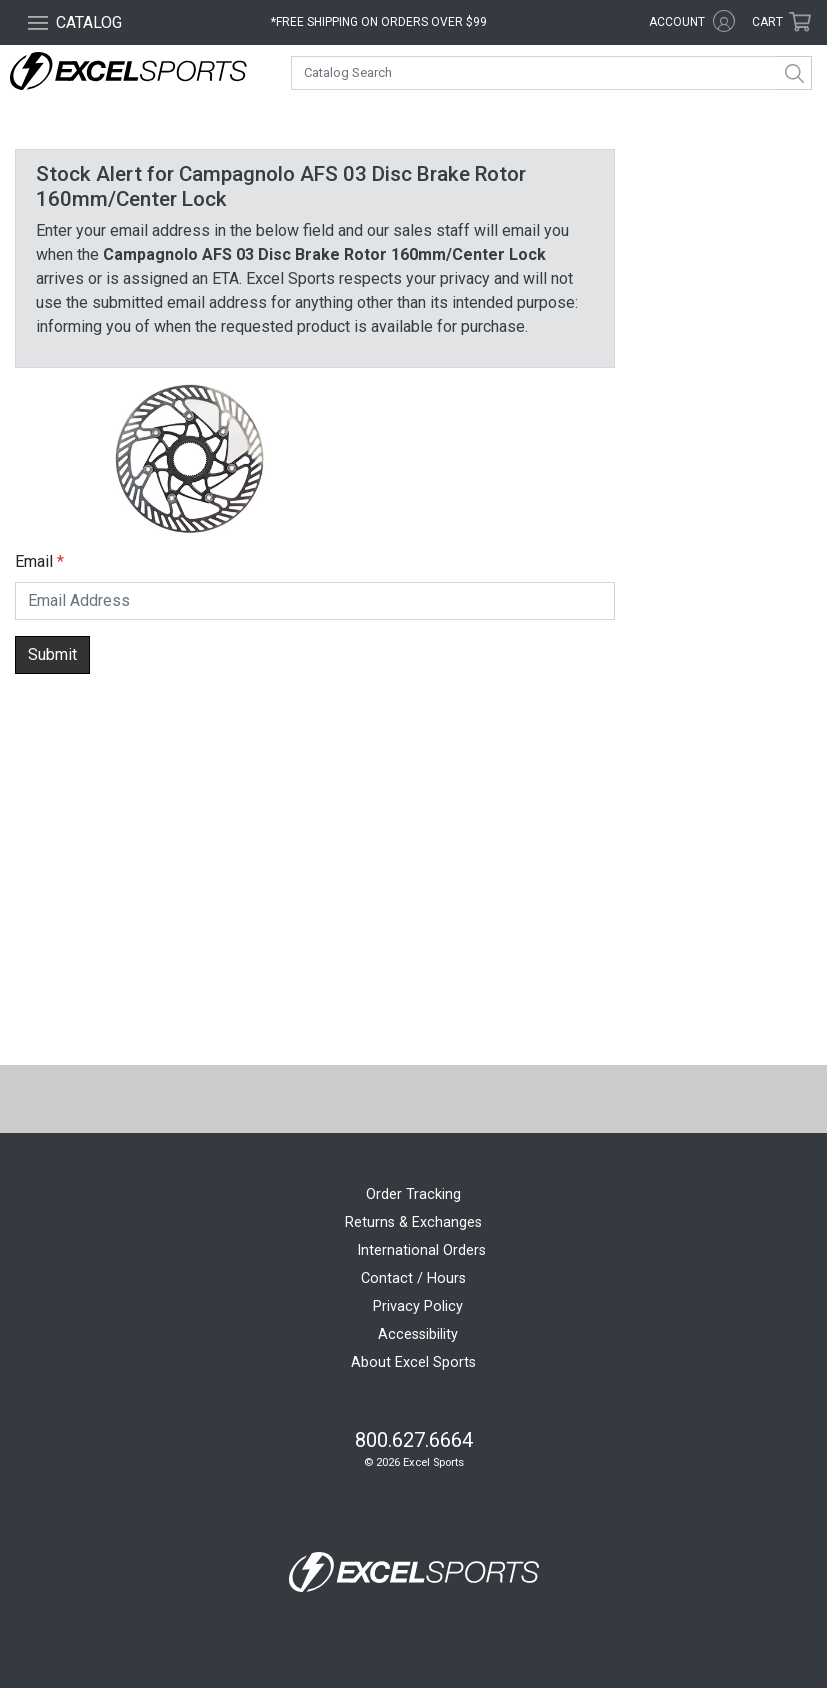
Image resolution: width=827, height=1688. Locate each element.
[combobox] (551, 73)
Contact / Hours (413, 1278)
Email (34, 561)
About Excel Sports (413, 1362)
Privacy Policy (418, 1306)
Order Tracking (413, 1194)
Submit (52, 654)
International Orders (421, 1250)
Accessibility (418, 1334)
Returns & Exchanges (413, 1222)
